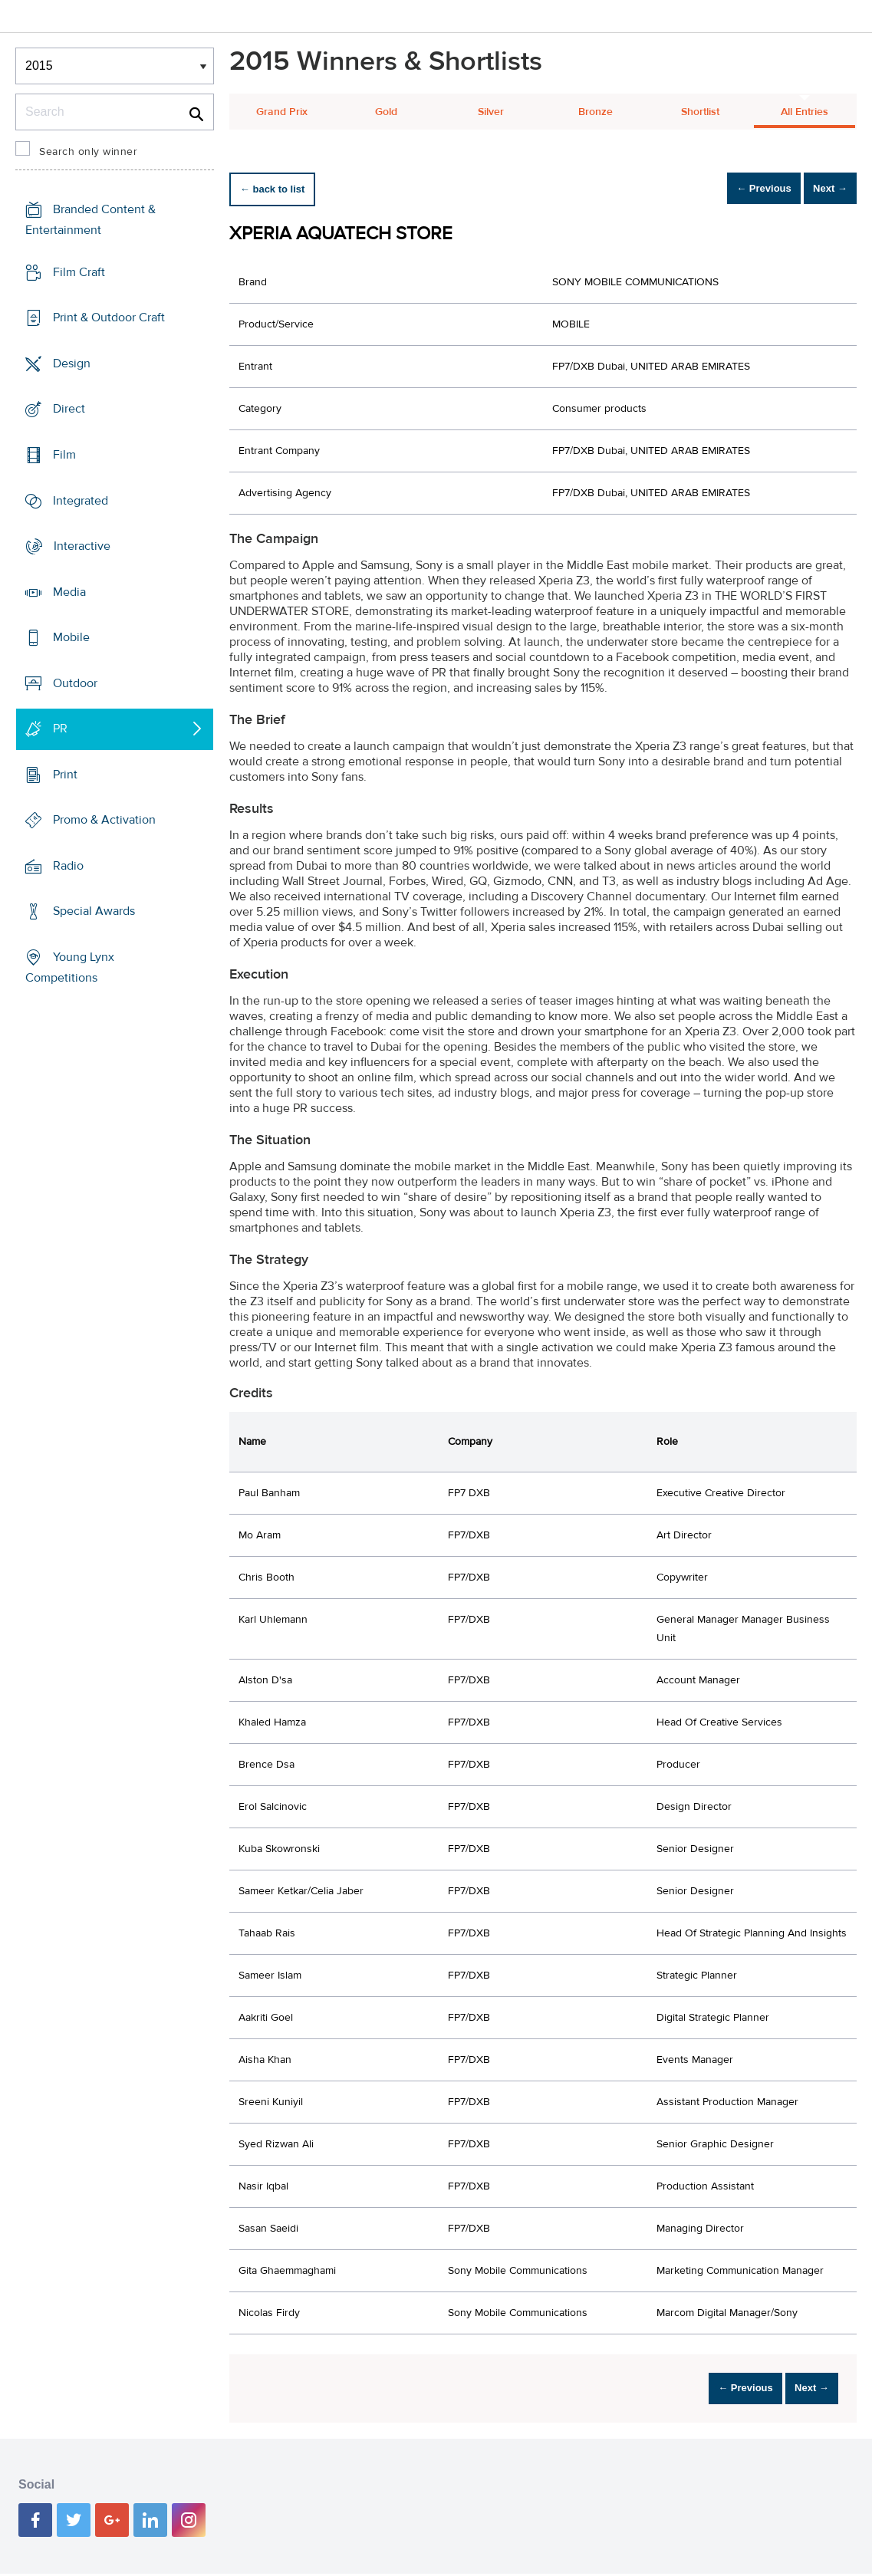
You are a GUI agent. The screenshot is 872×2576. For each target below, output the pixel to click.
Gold (386, 112)
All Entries (804, 112)
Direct (69, 408)
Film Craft (79, 272)
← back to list (280, 189)
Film (64, 454)
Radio (68, 865)
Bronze (595, 112)
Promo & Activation (104, 819)
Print (65, 774)
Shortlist (700, 112)
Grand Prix (282, 112)
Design (71, 363)
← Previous (737, 189)
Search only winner (88, 152)
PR (60, 728)
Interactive (82, 546)
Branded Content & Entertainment (90, 220)
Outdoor (75, 683)
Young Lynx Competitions (69, 967)
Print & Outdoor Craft (109, 317)
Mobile (71, 637)
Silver (491, 112)
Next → (821, 189)
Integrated (80, 500)
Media (69, 592)
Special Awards (94, 911)
